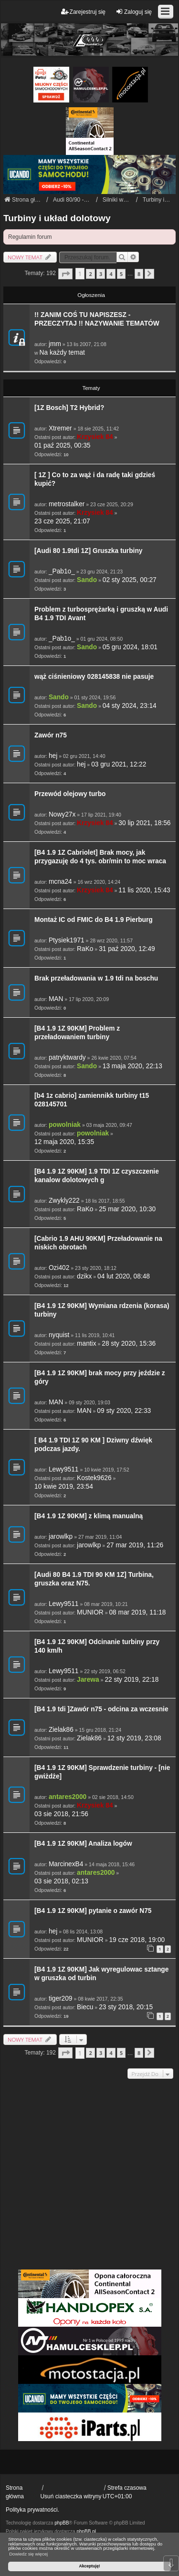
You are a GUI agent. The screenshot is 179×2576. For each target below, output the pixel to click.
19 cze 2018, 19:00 (137, 1939)
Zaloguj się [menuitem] (134, 11)
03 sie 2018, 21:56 (61, 1814)
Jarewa (88, 1679)
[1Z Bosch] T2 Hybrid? (69, 407)
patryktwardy (67, 1057)
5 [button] (121, 273)
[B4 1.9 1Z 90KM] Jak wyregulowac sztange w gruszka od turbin (101, 1974)
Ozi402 (59, 1267)
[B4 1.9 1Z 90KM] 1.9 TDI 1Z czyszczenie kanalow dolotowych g (96, 1176)
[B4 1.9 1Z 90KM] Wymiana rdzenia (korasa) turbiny (101, 1310)
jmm (55, 344)
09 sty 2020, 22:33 (124, 1410)
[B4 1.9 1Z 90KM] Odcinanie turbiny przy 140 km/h (96, 1646)
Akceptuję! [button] (89, 2566)
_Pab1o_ (62, 571)
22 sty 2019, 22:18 (131, 1679)
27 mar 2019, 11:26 (134, 1545)
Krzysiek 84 (95, 436)
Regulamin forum (30, 237)
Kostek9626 (94, 1478)
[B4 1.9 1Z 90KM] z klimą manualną (88, 1516)
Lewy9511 (64, 1469)
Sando (87, 579)
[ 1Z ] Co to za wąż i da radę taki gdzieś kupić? (94, 479)
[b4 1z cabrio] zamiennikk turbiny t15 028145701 (91, 1100)
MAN (56, 998)
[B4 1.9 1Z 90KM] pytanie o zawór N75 (92, 1910)
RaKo (85, 948)
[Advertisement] (89, 2174)
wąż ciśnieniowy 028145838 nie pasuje (94, 676)
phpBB (61, 2522)
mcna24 (60, 881)
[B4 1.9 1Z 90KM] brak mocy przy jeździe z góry (99, 1377)
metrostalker (66, 504)
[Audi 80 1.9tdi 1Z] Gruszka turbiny (88, 550)
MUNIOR (90, 1612)
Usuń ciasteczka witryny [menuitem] (70, 2496)
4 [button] (110, 273)
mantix (86, 1343)
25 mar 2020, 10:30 (127, 1209)
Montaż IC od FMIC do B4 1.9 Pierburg (93, 919)
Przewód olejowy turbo (69, 793)
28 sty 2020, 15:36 (129, 1343)
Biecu (85, 2007)
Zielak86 (61, 1729)
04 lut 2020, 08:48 (123, 1276)
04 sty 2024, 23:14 (130, 705)
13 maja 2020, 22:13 (132, 1066)
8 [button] (138, 273)
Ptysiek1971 (66, 940)
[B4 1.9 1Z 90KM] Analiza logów (83, 1843)
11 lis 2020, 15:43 (144, 890)
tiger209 (61, 1998)
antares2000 (67, 1796)
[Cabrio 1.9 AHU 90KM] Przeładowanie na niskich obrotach (98, 1243)
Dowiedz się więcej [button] (28, 2553)
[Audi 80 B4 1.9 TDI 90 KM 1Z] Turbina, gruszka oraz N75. (94, 1579)
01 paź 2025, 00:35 (62, 445)
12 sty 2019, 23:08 (134, 1738)
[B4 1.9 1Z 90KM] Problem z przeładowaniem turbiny (77, 1033)
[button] (65, 273)
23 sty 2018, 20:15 (126, 2007)
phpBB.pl (86, 2531)
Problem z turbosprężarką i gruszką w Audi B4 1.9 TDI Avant (101, 614)
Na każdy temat (62, 352)
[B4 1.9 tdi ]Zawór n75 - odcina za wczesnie (101, 1709)
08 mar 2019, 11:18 (137, 1612)
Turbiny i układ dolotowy (57, 218)
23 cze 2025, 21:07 (62, 521)
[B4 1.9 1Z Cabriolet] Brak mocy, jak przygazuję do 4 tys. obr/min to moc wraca (100, 857)
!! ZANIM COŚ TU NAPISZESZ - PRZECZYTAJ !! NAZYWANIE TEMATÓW (96, 319)
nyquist (59, 1335)
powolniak (65, 1124)
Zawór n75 (50, 735)
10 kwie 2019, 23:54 (63, 1486)
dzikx (84, 1276)
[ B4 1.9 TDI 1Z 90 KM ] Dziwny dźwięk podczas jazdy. (93, 1444)
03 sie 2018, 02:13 (61, 1881)
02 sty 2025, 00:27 (130, 579)
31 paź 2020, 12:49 (127, 948)
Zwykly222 (64, 1200)
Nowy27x (62, 814)
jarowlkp (61, 1536)
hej (53, 755)
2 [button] (90, 273)
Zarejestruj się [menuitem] (83, 11)
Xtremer (60, 428)
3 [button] (100, 273)
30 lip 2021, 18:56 (144, 823)
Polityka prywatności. (32, 2509)
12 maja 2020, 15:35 (64, 1141)
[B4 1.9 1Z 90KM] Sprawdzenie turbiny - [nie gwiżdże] (102, 1772)
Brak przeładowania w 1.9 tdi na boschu (96, 978)
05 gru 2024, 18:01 (130, 647)
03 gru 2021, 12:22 (118, 764)
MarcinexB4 (66, 1864)
